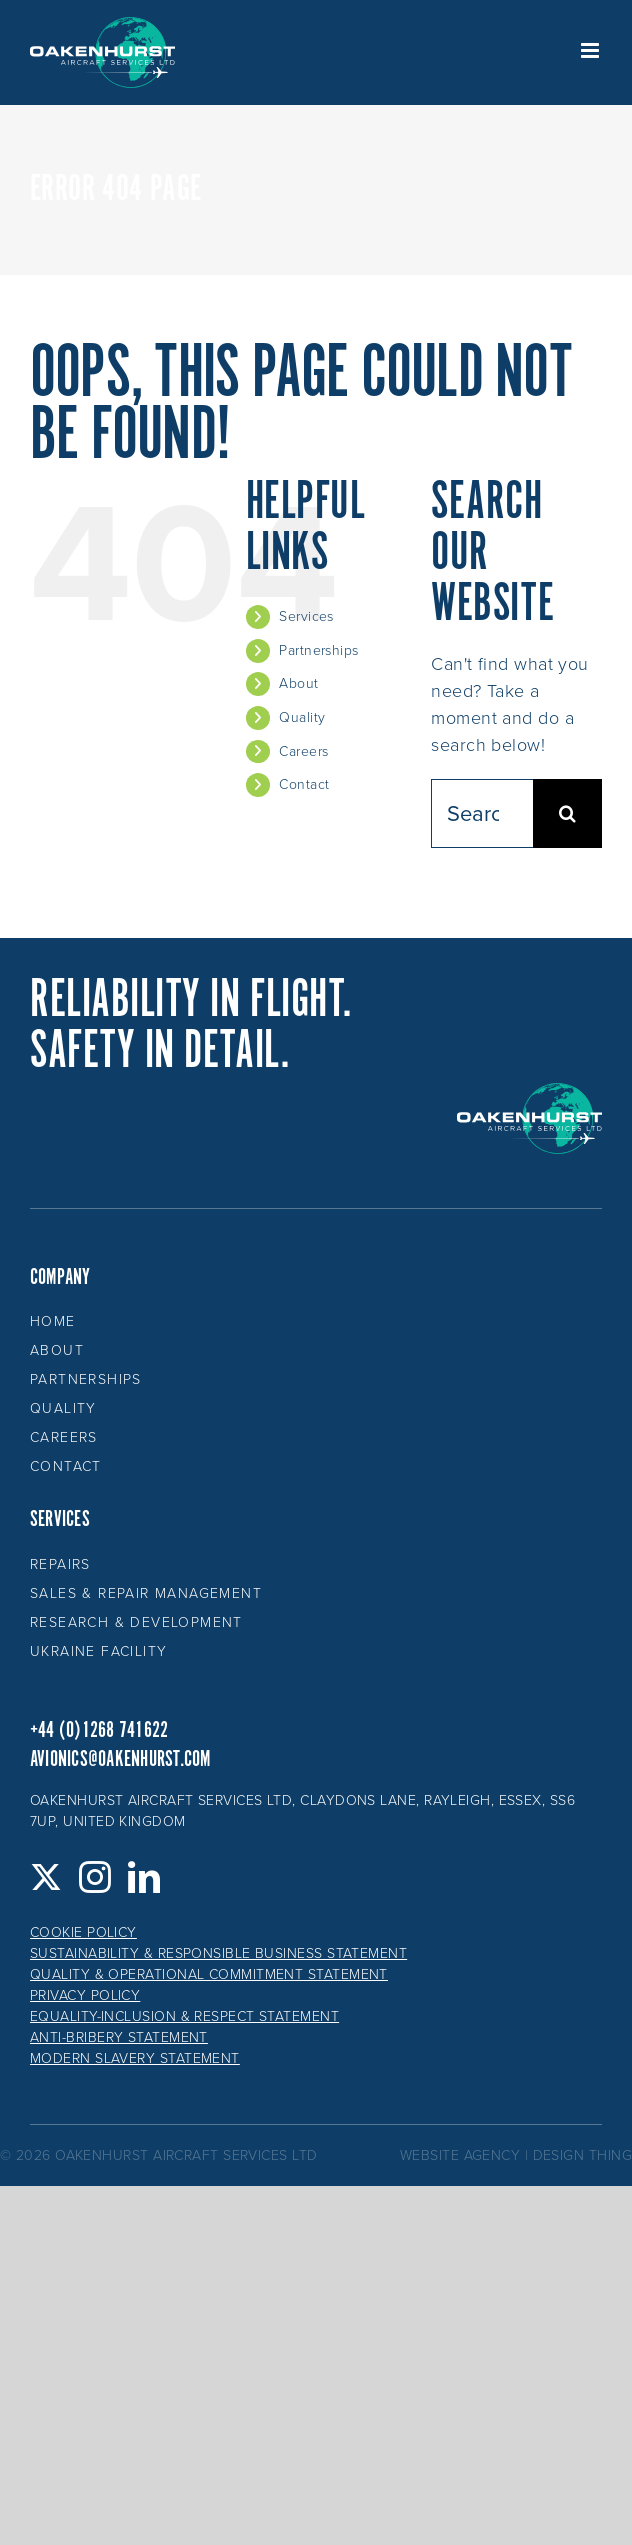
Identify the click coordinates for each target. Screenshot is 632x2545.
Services (306, 616)
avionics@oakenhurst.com (120, 1759)
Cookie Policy (83, 1932)
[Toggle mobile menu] (591, 50)
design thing (582, 2155)
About (298, 683)
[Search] (567, 813)
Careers (303, 751)
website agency (460, 2155)
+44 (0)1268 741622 (99, 1730)
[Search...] (482, 813)
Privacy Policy (85, 1995)
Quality (302, 717)
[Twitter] (46, 1877)
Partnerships (318, 650)
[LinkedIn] (144, 1877)
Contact (304, 784)
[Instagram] (95, 1877)
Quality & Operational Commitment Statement (209, 1974)
